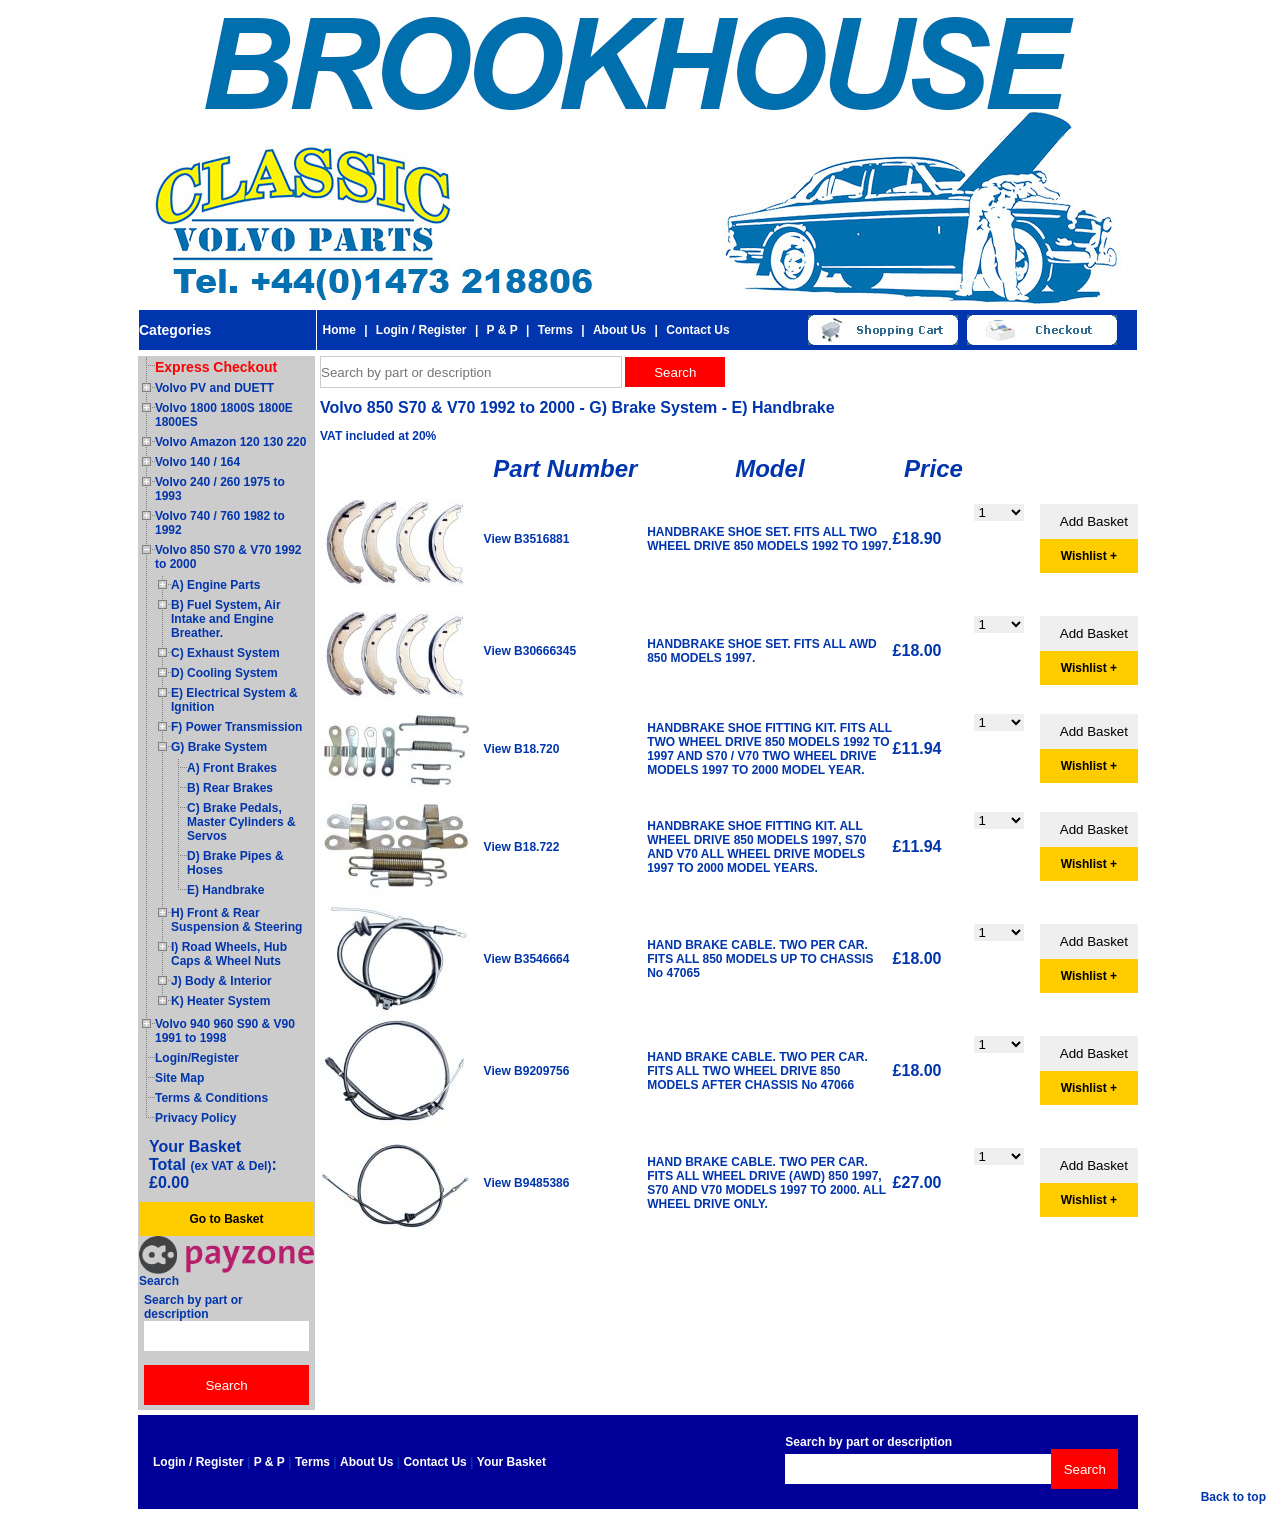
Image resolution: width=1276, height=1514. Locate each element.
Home (338, 330)
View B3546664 (527, 959)
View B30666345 (530, 651)
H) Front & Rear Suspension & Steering (236, 920)
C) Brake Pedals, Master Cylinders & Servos (241, 822)
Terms (555, 330)
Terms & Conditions (211, 1098)
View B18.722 (522, 847)
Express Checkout (216, 367)
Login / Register (421, 330)
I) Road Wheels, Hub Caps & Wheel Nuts (229, 954)
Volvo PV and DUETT (214, 388)
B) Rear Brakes (230, 788)
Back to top (1233, 1497)
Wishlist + (1089, 556)
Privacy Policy (195, 1118)
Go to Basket (226, 1219)
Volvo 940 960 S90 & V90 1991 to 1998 (225, 1031)
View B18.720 (522, 749)
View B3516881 (527, 539)
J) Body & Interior (221, 981)
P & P (502, 330)
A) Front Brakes (232, 768)
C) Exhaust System (225, 653)
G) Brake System (219, 747)
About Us (619, 330)
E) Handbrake (225, 890)
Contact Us (697, 330)
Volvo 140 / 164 (197, 462)
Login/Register (197, 1058)
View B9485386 (527, 1183)
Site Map (179, 1078)
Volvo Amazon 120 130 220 (230, 442)
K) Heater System (220, 1001)
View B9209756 (527, 1071)
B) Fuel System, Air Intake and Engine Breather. (226, 619)
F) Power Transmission (236, 727)
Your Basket (511, 1462)
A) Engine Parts (215, 585)
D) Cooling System (224, 673)
